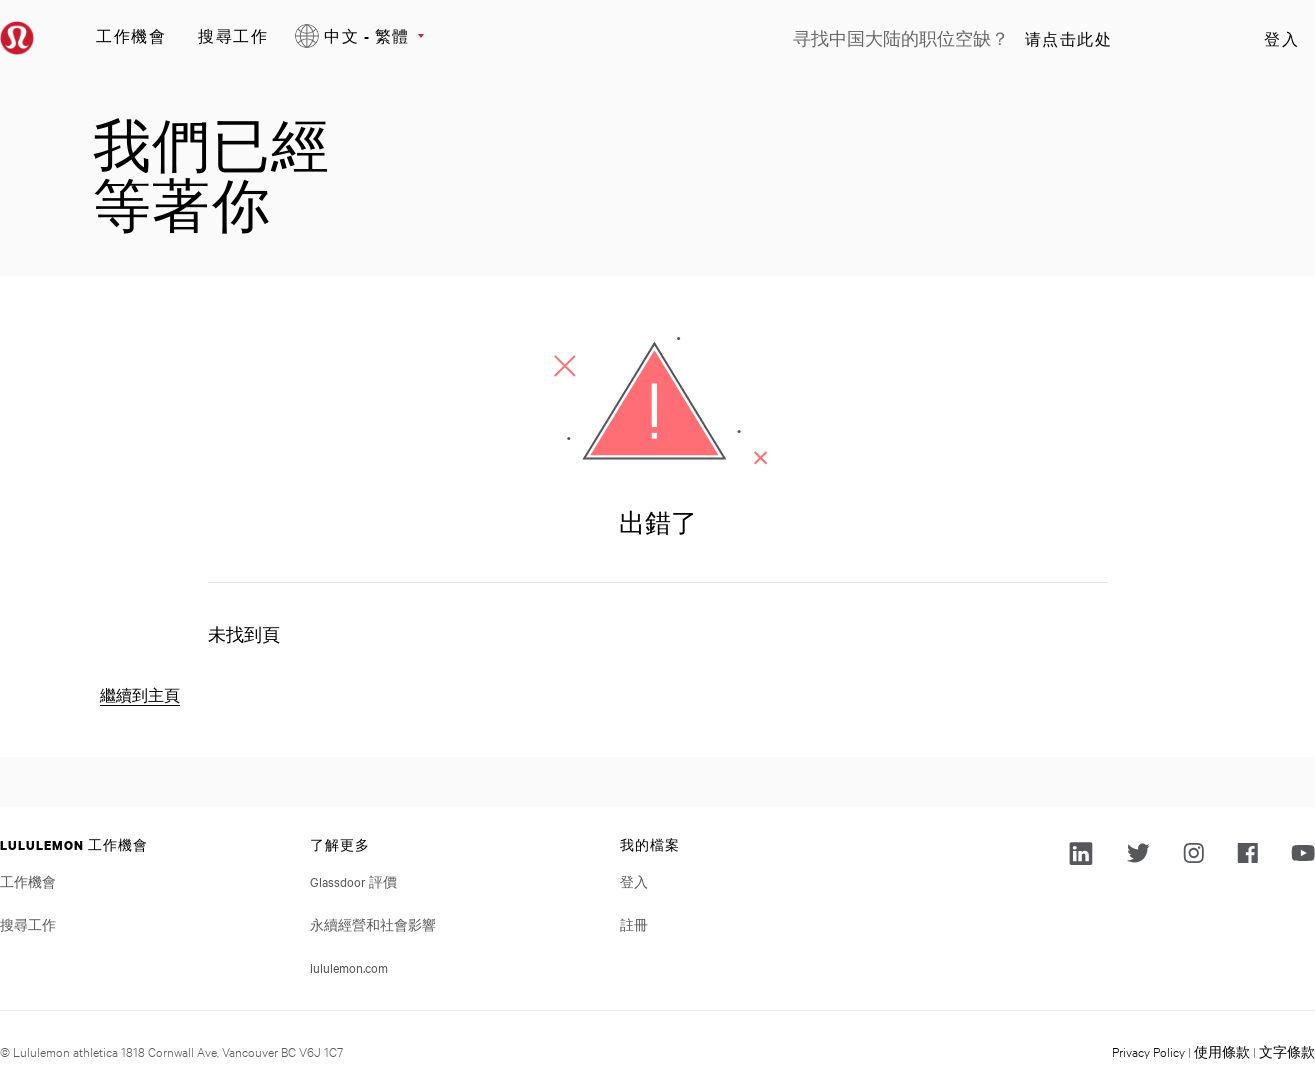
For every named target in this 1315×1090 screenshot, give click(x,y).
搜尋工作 (233, 35)
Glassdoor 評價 (353, 881)
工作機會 (131, 35)
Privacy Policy (1148, 1051)
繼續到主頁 (140, 695)
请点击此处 (1069, 39)
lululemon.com (349, 967)
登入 (1281, 39)
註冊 (634, 924)
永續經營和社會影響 (373, 924)
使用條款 (1222, 1051)
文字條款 (1287, 1051)
